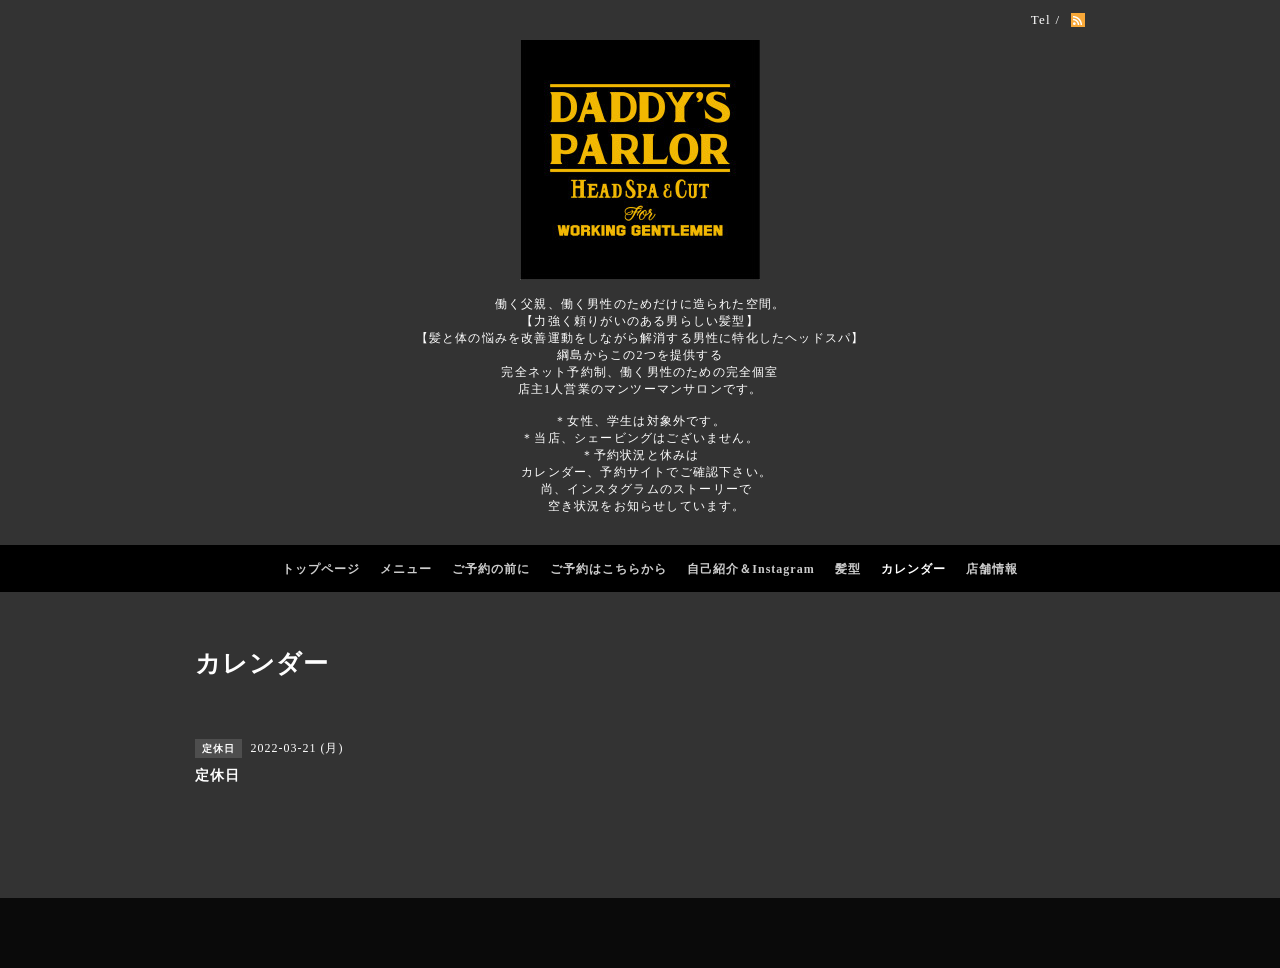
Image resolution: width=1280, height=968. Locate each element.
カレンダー (913, 569)
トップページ (321, 569)
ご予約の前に (491, 569)
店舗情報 (992, 569)
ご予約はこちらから (608, 569)
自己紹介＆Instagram (750, 569)
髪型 (848, 569)
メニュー (406, 569)
